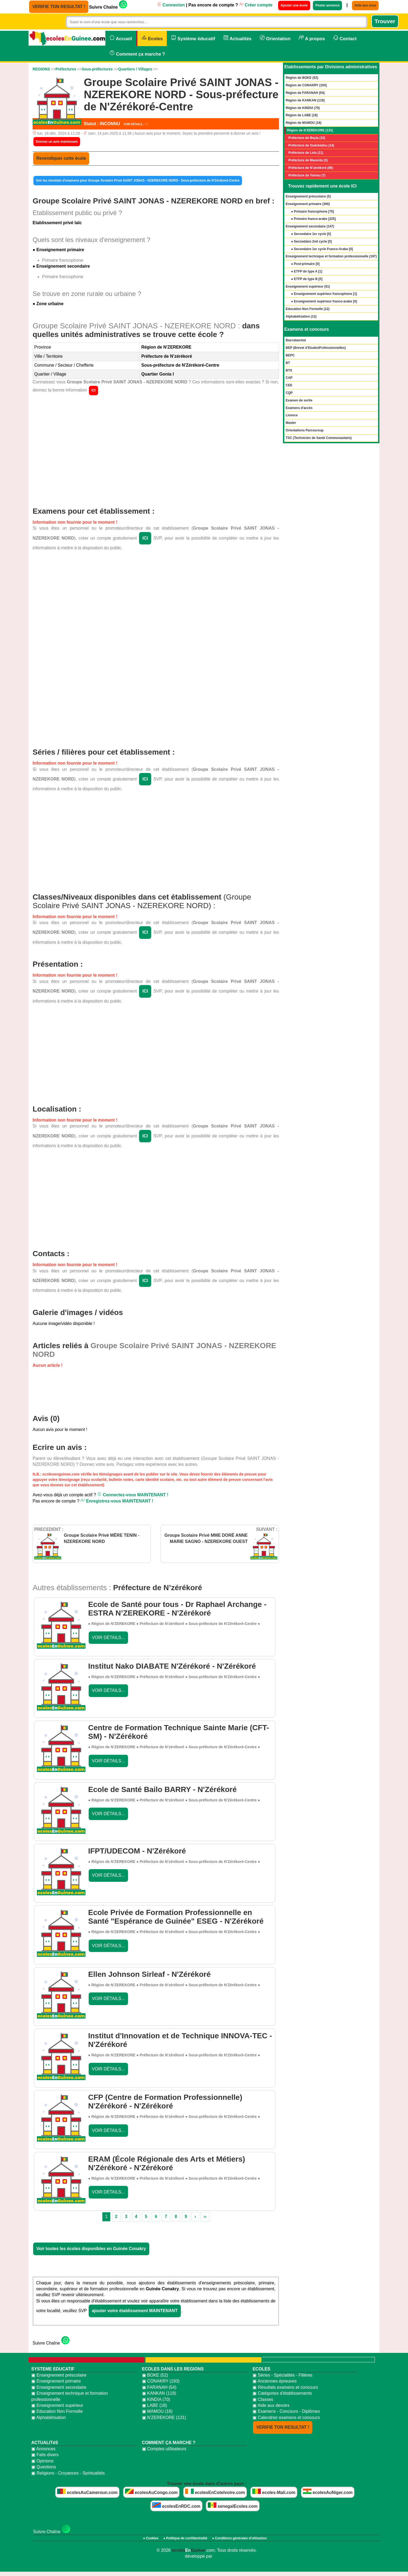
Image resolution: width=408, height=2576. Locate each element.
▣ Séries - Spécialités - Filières (282, 2375)
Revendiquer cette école (61, 158)
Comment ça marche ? (137, 53)
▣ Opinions (42, 2461)
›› (204, 2216)
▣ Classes (263, 2399)
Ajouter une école (294, 5)
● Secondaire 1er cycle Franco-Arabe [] (322, 249)
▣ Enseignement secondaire (58, 2387)
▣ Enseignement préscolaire (58, 2375)
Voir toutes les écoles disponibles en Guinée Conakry (91, 2248)
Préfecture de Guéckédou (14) (311, 145)
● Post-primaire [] (305, 264)
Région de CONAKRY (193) (306, 85)
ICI (93, 390)
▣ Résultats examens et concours (285, 2387)
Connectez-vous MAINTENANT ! (132, 1495)
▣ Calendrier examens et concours (286, 2417)
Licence (292, 415)
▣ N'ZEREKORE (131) (164, 2417)
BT (288, 363)
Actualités (237, 38)
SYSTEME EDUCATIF (53, 2369)
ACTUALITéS (44, 2442)
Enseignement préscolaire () (308, 196)
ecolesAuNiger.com (328, 2492)
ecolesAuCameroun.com (87, 2492)
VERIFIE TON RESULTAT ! (58, 6)
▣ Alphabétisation (48, 2417)
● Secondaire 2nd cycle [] (311, 241)
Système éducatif (193, 38)
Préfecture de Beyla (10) (306, 138)
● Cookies (150, 2538)
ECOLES (261, 2369)
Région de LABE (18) (302, 115)
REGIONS (41, 69)
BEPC (290, 355)
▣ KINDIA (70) (156, 2399)
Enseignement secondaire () (310, 226)
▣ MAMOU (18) (157, 2411)
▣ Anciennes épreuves (275, 2381)
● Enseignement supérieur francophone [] (324, 294)
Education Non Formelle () (308, 309)
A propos (312, 38)
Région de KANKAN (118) (305, 100)
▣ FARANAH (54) (159, 2387)
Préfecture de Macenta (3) (308, 160)
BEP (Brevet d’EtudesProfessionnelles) (316, 348)
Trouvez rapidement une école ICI (322, 186)
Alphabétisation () (301, 316)
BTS (289, 370)
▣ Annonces (43, 2448)
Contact (345, 38)
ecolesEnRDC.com (176, 2505)
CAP (289, 378)
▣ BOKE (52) (155, 2375)
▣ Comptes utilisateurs (164, 2448)
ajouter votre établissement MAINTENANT (135, 2310)
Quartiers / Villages (135, 69)
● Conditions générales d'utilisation (239, 2538)
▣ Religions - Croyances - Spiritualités (68, 2473)
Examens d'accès (299, 408)
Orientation (275, 38)
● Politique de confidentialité (185, 2538)
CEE (289, 385)
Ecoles (152, 38)
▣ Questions (43, 2467)
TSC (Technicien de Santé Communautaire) (319, 438)
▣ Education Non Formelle (57, 2411)
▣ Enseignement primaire (56, 2381)
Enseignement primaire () (308, 204)
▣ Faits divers (44, 2454)
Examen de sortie (299, 400)
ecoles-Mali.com (273, 2492)
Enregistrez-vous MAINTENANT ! (117, 1501)
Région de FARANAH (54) (305, 93)
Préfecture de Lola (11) (305, 153)
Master (291, 423)
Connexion (171, 5)
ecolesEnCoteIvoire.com (215, 2492)
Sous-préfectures (97, 69)
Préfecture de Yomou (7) (307, 175)
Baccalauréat (296, 340)
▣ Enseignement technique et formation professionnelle (69, 2396)
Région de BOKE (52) (302, 78)
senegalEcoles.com (233, 2505)
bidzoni (221, 2556)
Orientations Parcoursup (305, 430)
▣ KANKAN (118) (159, 2393)
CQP (289, 393)
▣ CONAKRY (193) (161, 2381)
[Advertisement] (156, 448)
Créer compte (256, 5)
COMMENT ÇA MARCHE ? (169, 2442)
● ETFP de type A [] (306, 271)
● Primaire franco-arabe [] (313, 219)
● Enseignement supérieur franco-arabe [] (324, 301)
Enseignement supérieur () (308, 286)
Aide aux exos (365, 5)
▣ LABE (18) (154, 2405)
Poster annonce (327, 5)
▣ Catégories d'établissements (282, 2393)
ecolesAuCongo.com (151, 2492)
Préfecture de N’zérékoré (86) (310, 168)
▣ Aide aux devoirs (271, 2405)
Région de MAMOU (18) (303, 123)
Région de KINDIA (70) (303, 108)
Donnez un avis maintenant (57, 142)
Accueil (120, 38)
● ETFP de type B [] (306, 279)
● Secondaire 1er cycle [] (311, 234)
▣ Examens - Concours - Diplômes (286, 2411)
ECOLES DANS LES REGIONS (173, 2369)
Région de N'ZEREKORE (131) (310, 130)
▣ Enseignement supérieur (57, 2405)
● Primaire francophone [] (312, 211)
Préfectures (66, 69)
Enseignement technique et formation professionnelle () (331, 256)
